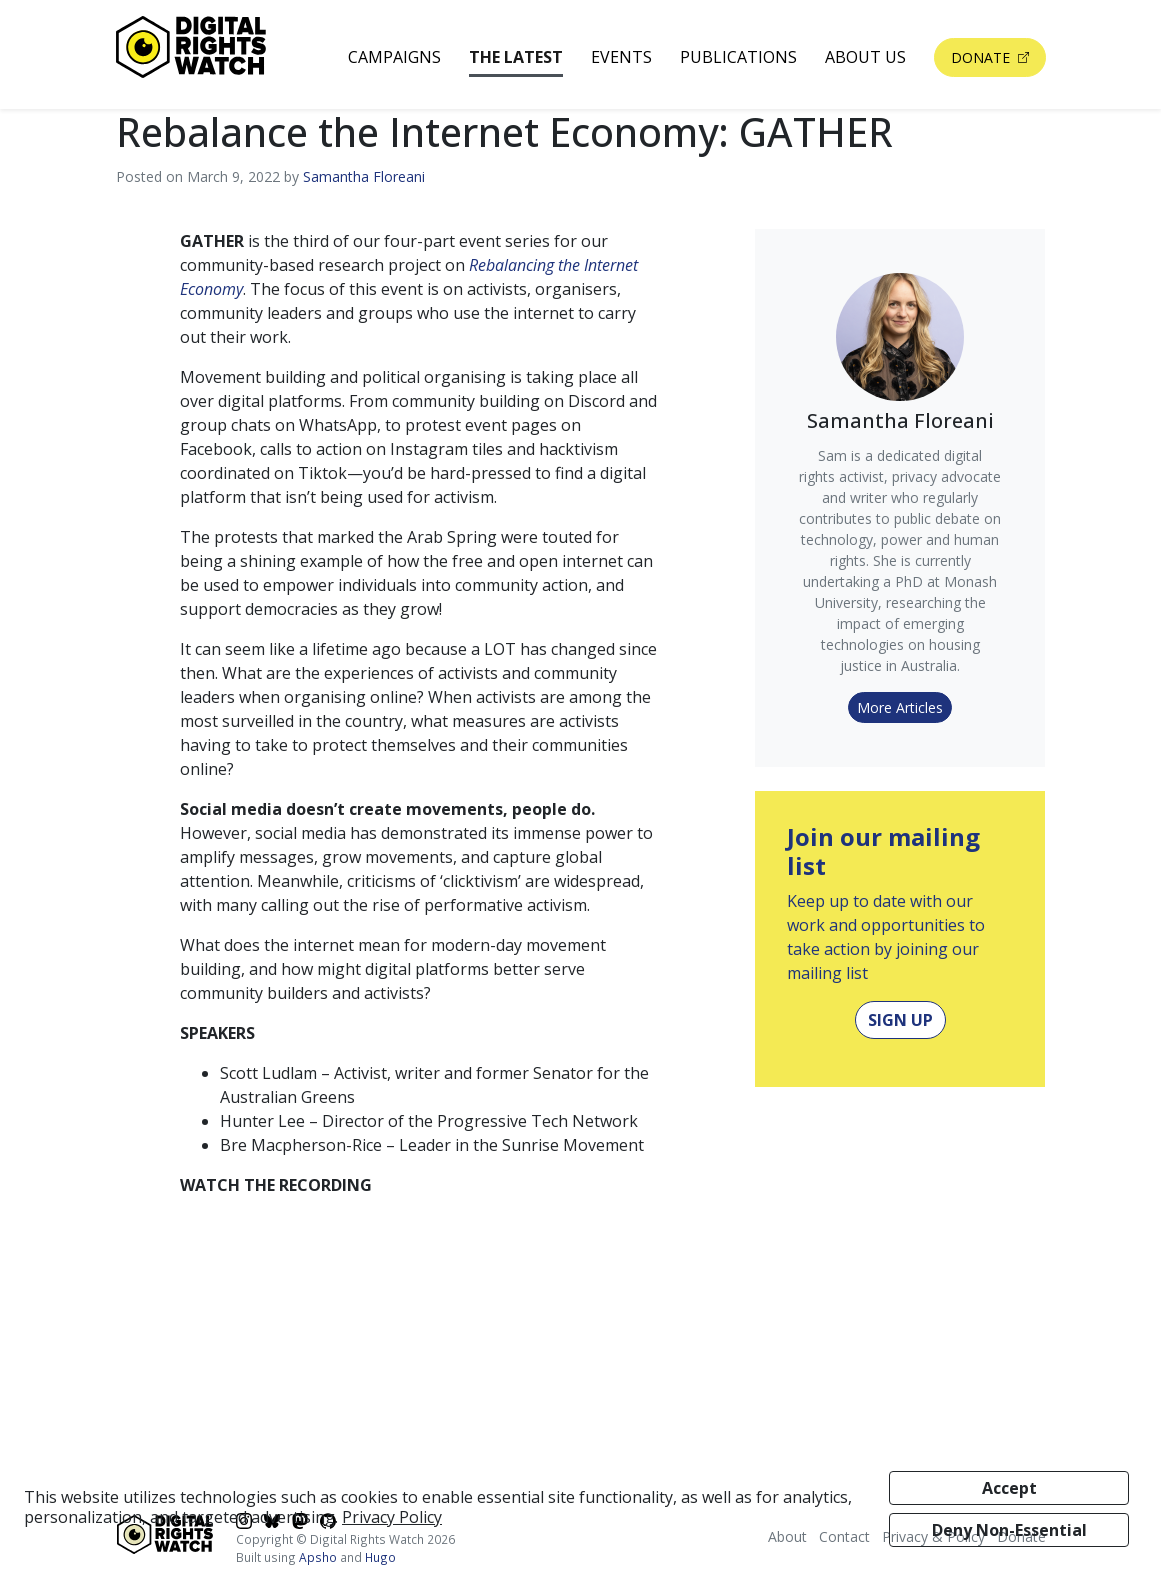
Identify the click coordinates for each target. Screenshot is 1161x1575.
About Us (865, 57)
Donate (982, 57)
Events (621, 57)
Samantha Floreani (364, 176)
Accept (1009, 1488)
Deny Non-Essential (1009, 1530)
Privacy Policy (392, 1517)
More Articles (900, 707)
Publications (738, 57)
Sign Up (900, 1020)
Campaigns (394, 57)
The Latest (516, 57)
